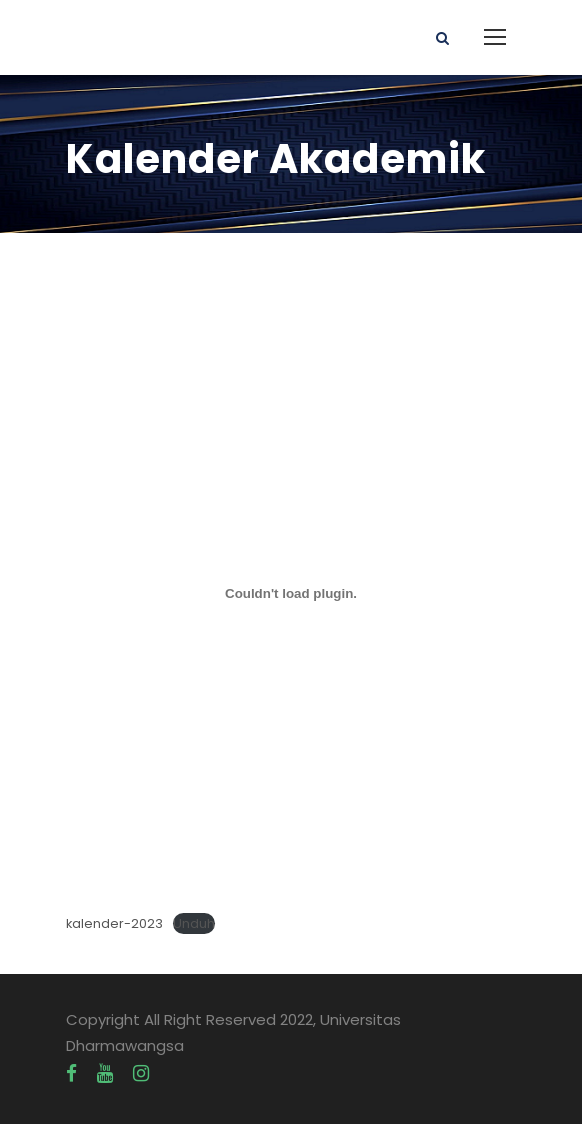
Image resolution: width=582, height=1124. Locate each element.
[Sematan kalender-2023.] (291, 593)
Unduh (194, 923)
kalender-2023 (114, 923)
